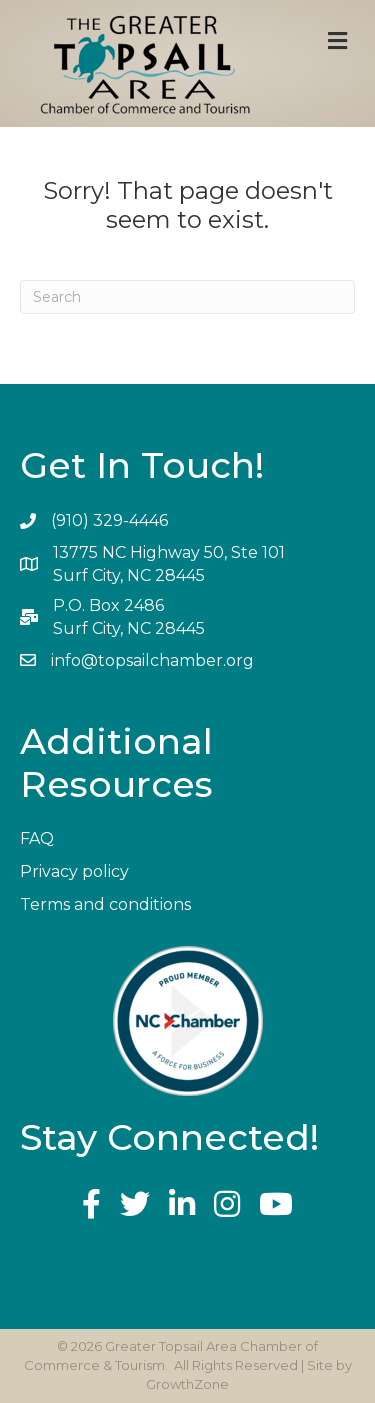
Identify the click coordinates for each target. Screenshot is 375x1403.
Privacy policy (74, 871)
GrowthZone (187, 1384)
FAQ (37, 838)
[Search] (187, 297)
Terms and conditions (105, 904)
